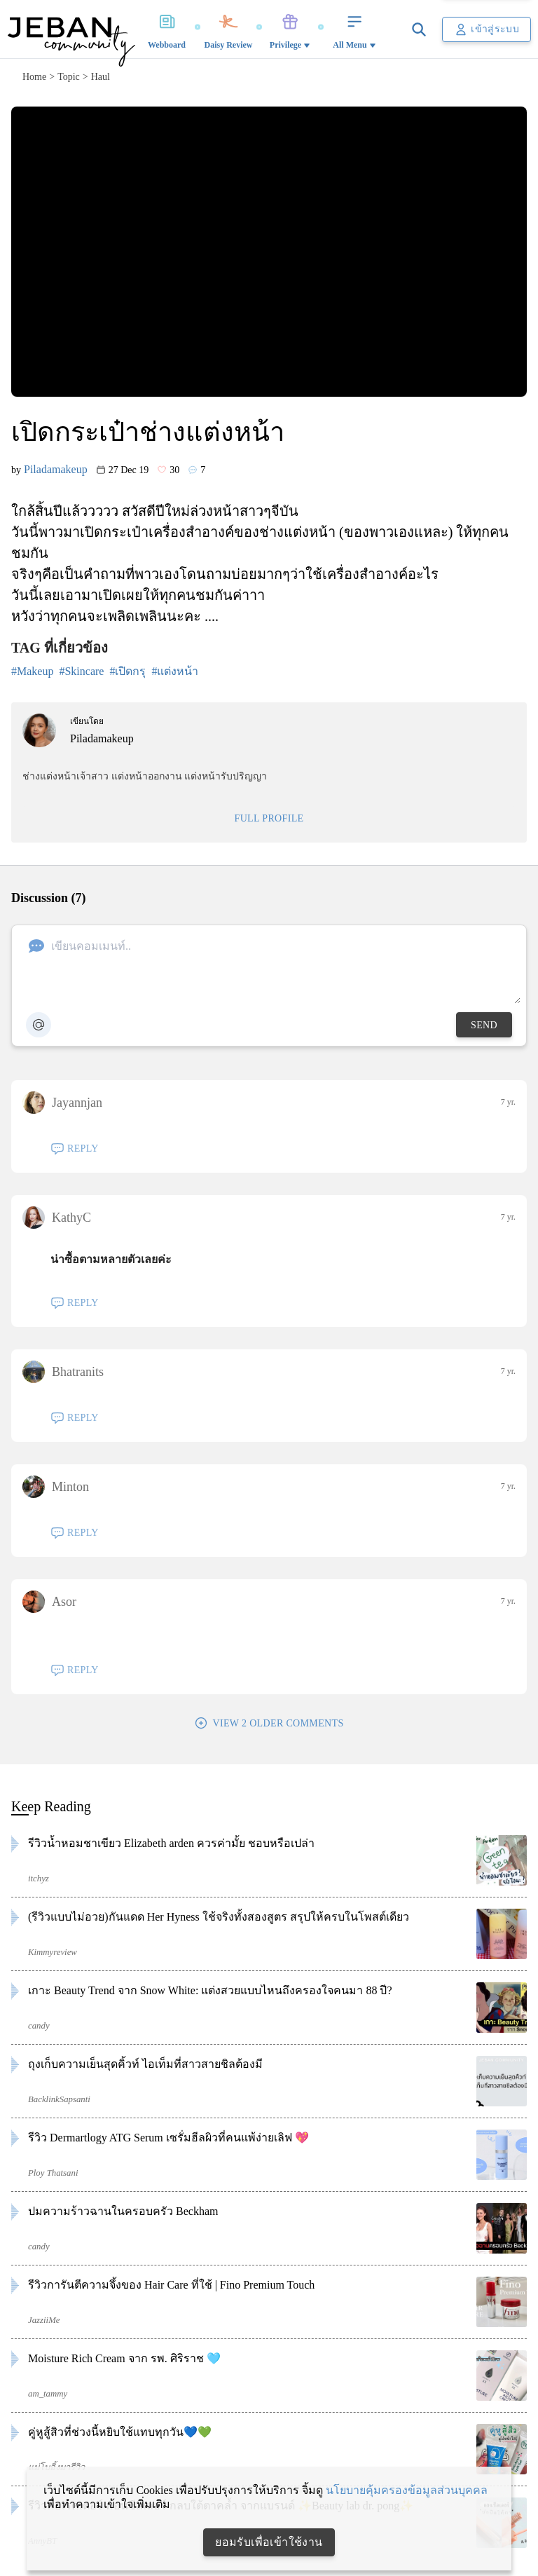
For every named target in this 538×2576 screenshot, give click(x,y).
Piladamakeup (56, 469)
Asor (49, 1601)
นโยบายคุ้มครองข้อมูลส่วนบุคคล (407, 2490)
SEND (484, 1025)
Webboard (167, 29)
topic (68, 76)
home (34, 76)
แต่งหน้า (177, 671)
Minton (55, 1487)
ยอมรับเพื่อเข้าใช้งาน (268, 2542)
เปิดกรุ (130, 671)
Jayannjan (62, 1102)
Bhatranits (63, 1372)
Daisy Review (229, 29)
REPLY (74, 1149)
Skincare (84, 671)
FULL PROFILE (269, 818)
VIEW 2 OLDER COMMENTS (268, 1723)
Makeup (35, 671)
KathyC (56, 1217)
